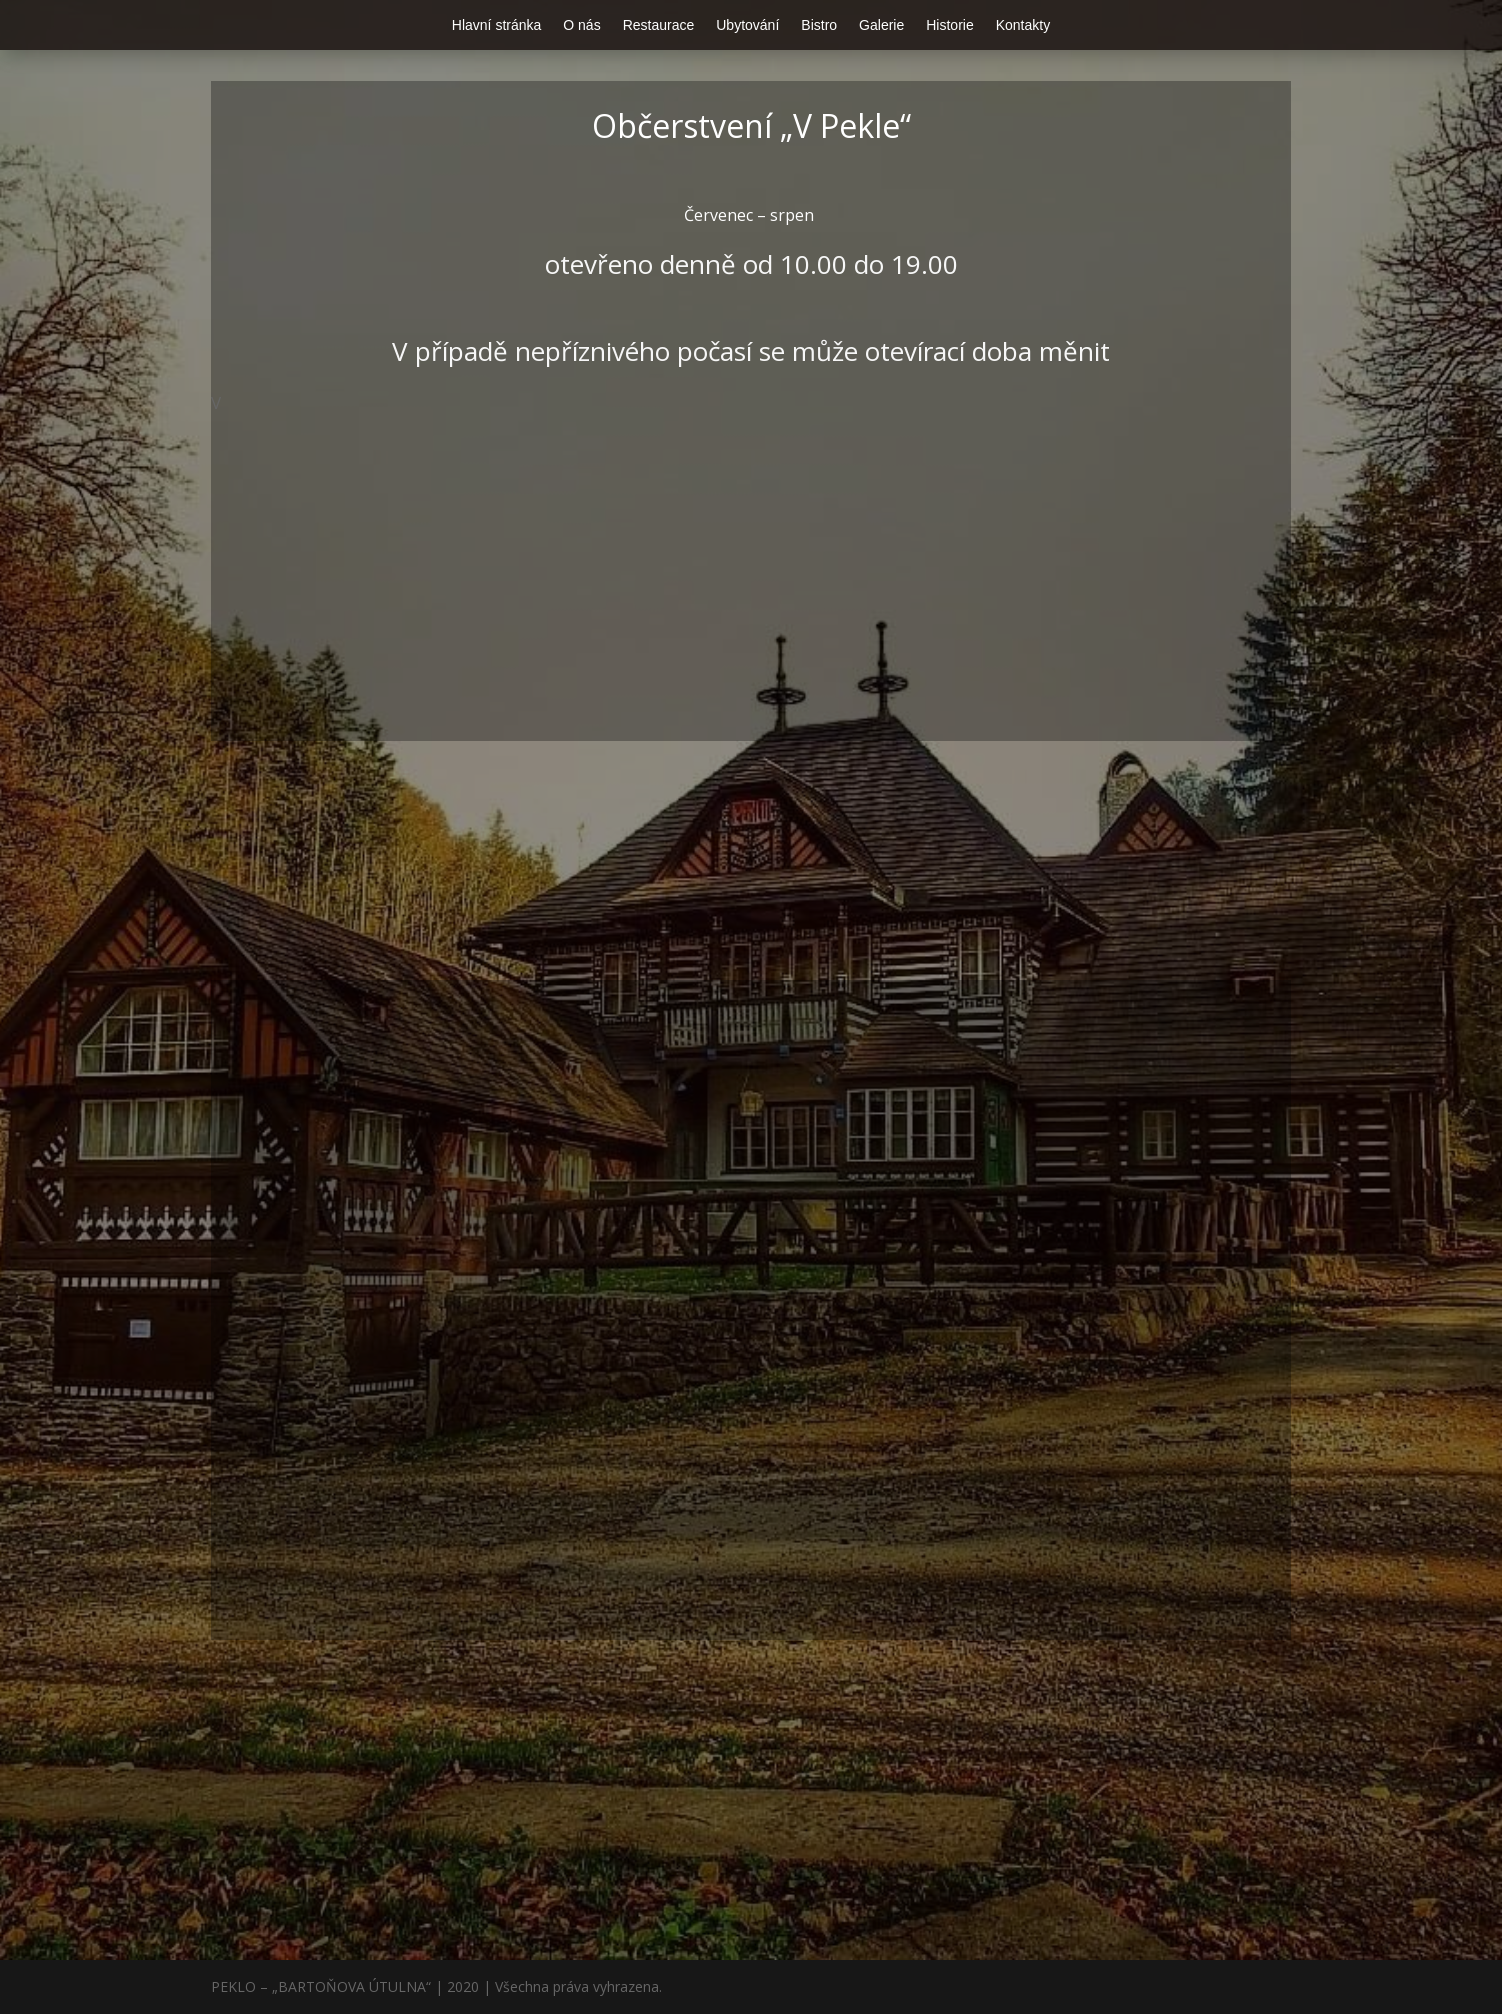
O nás (581, 25)
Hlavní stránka (496, 25)
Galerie (881, 25)
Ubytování (747, 25)
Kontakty (1023, 25)
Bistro (819, 25)
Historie (949, 25)
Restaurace (659, 25)
